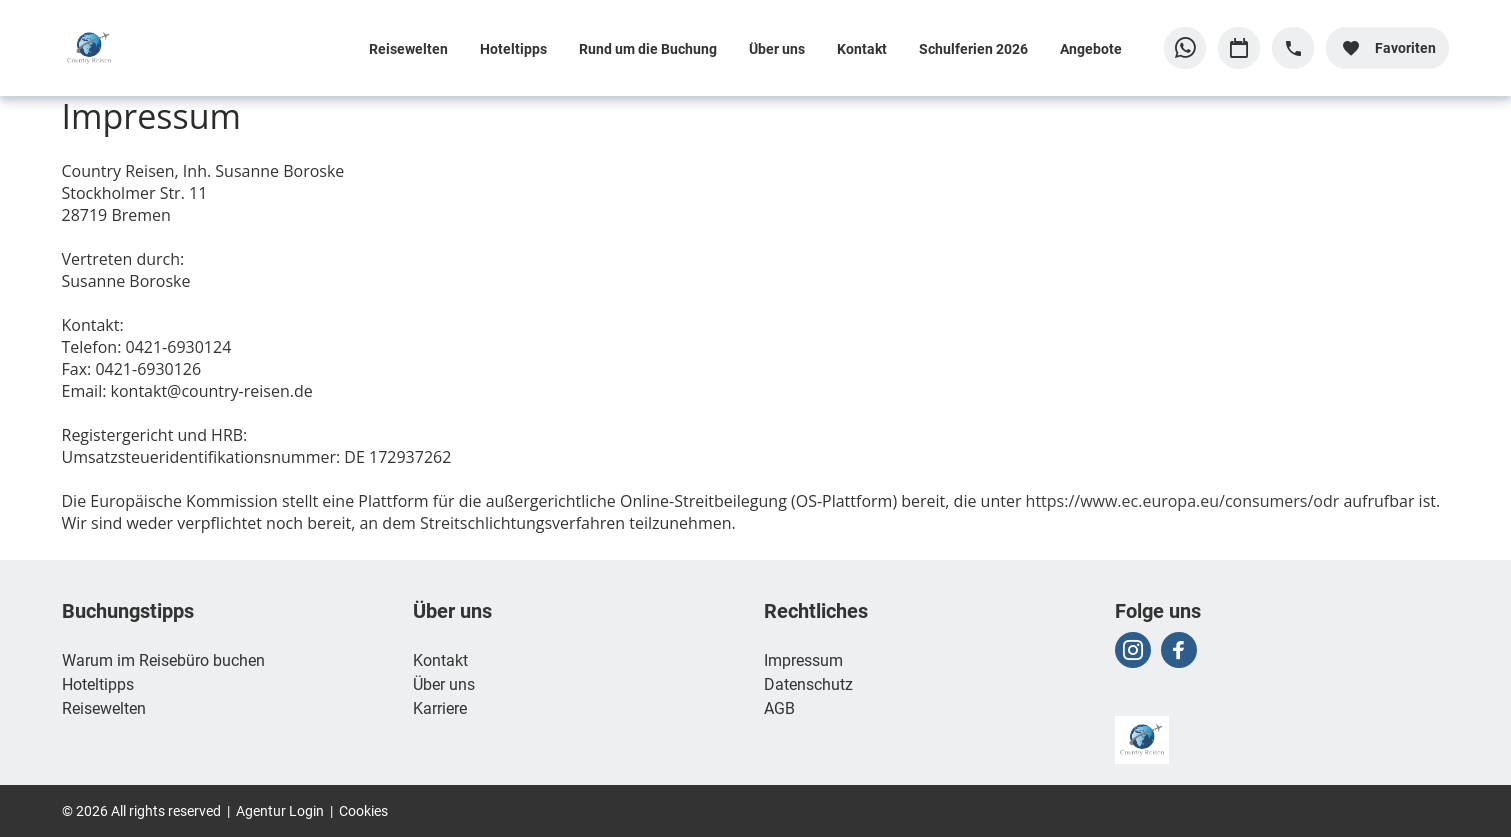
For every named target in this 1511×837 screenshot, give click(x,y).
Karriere (440, 707)
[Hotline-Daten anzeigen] (1293, 48)
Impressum (803, 659)
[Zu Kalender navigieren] (1239, 48)
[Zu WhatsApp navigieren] (1185, 48)
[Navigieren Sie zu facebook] (1179, 650)
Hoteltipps (513, 48)
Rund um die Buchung (648, 48)
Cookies (363, 810)
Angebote (1091, 48)
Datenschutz (808, 683)
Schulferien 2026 (973, 48)
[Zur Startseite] (193, 48)
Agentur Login (280, 810)
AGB (779, 707)
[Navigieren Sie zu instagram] (1133, 650)
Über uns (777, 48)
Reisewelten (408, 48)
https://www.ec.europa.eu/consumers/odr (1183, 501)
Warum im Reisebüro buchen (163, 659)
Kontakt (862, 48)
